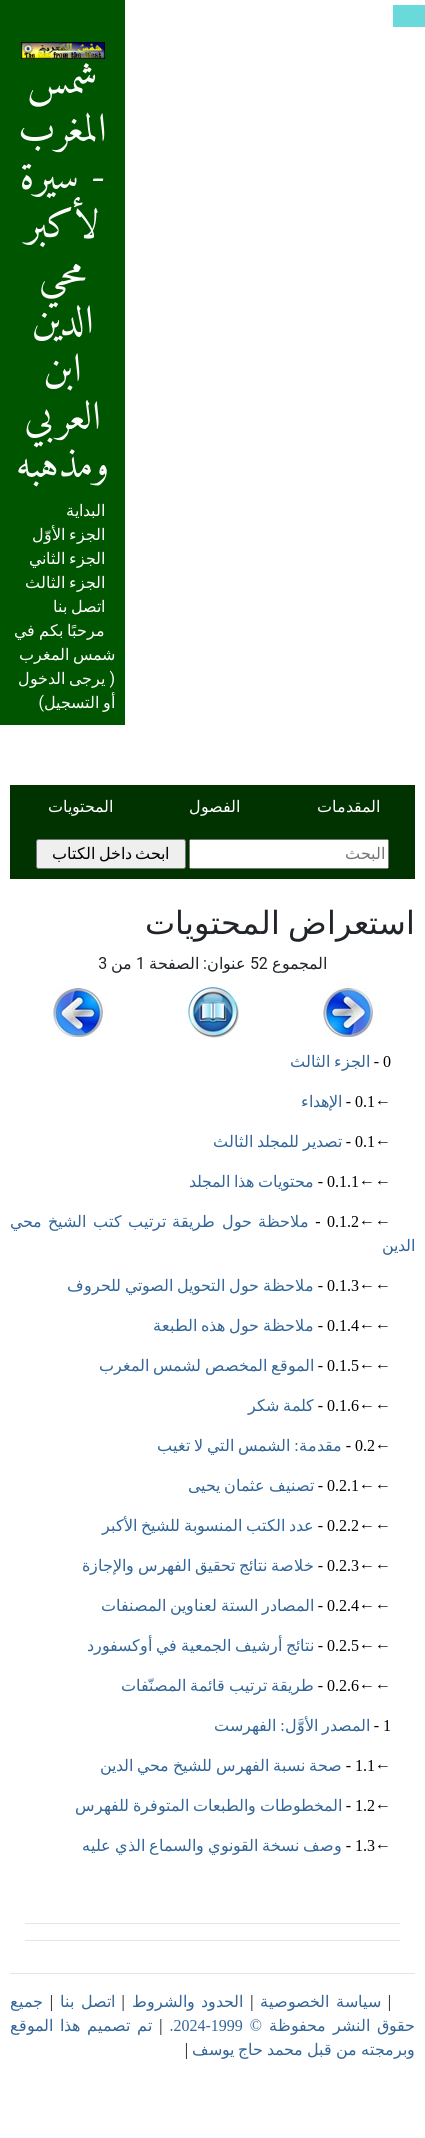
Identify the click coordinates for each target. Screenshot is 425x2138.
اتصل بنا (79, 606)
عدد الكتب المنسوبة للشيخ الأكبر (208, 1525)
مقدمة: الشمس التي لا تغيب (249, 1445)
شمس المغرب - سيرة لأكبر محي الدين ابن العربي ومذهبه (62, 272)
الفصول (214, 806)
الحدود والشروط (188, 2001)
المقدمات (348, 806)
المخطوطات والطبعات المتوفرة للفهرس (208, 1805)
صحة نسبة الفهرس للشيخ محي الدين (221, 1765)
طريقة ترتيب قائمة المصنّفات (217, 1685)
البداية (85, 510)
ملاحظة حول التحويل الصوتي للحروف (190, 1285)
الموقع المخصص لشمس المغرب (206, 1365)
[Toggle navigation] (409, 16)
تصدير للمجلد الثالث (277, 1141)
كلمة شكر (281, 1405)
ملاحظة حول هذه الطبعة (233, 1325)
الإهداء (321, 1101)
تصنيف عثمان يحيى (251, 1485)
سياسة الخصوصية (320, 2001)
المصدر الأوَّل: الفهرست (291, 1725)
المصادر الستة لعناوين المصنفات (207, 1605)
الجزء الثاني (67, 558)
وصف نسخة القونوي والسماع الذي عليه (212, 1845)
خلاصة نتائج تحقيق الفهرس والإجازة (198, 1565)
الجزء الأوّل (68, 534)
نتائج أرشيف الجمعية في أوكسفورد (200, 1645)
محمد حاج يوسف (247, 2049)
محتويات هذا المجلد (251, 1181)
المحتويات (80, 806)
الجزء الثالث (65, 582)
